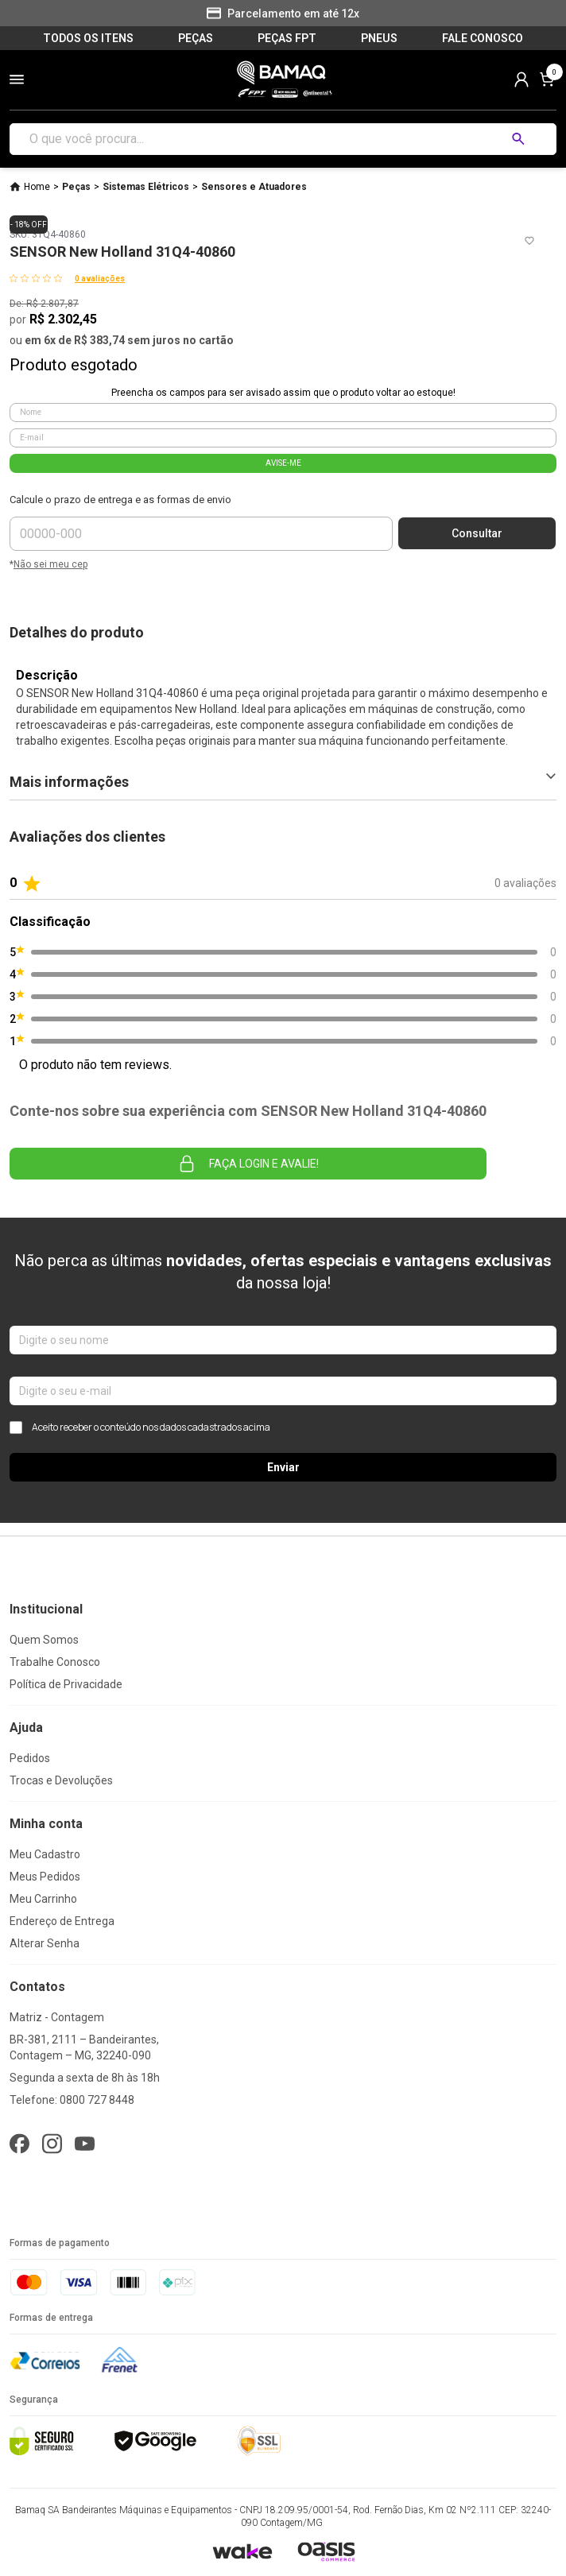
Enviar (283, 1467)
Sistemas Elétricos (146, 186)
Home (37, 186)
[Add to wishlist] (529, 240)
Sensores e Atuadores (254, 186)
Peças (76, 186)
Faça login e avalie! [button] (248, 1163)
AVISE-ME (283, 463)
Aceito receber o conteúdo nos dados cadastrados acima (140, 1427)
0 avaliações (100, 278)
